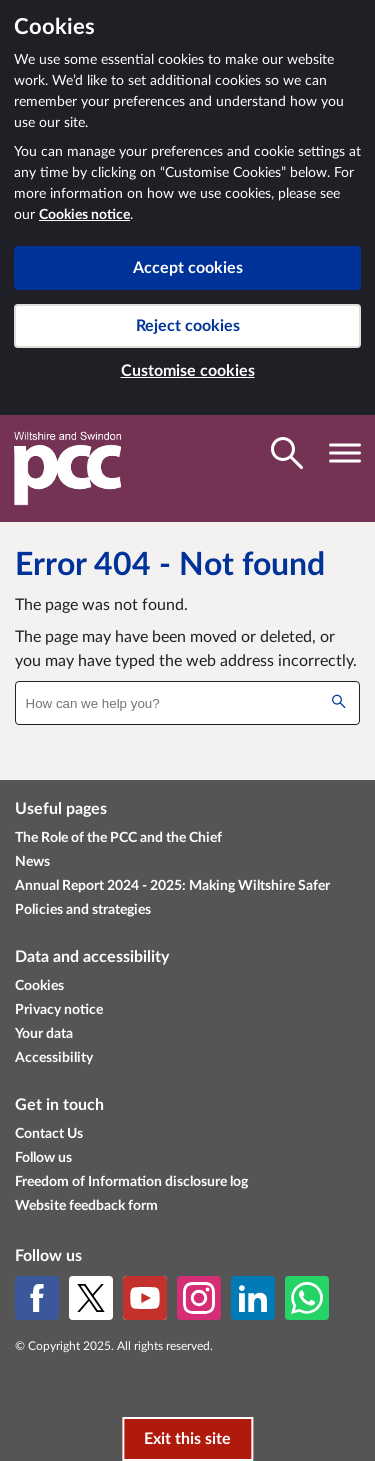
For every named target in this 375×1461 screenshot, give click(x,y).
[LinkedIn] (253, 1298)
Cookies (39, 986)
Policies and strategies (83, 910)
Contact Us (49, 1134)
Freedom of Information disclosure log (131, 1182)
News (32, 862)
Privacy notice (59, 1010)
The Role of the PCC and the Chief (118, 838)
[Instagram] (199, 1298)
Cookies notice (84, 215)
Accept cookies (188, 268)
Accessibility (54, 1058)
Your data (44, 1034)
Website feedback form (86, 1206)
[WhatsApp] (307, 1298)
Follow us (43, 1158)
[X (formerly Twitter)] (91, 1298)
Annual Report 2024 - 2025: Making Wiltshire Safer (172, 886)
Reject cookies (188, 326)
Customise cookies (188, 371)
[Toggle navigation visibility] (345, 453)
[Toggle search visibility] (287, 453)
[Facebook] (37, 1298)
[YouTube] (145, 1298)
